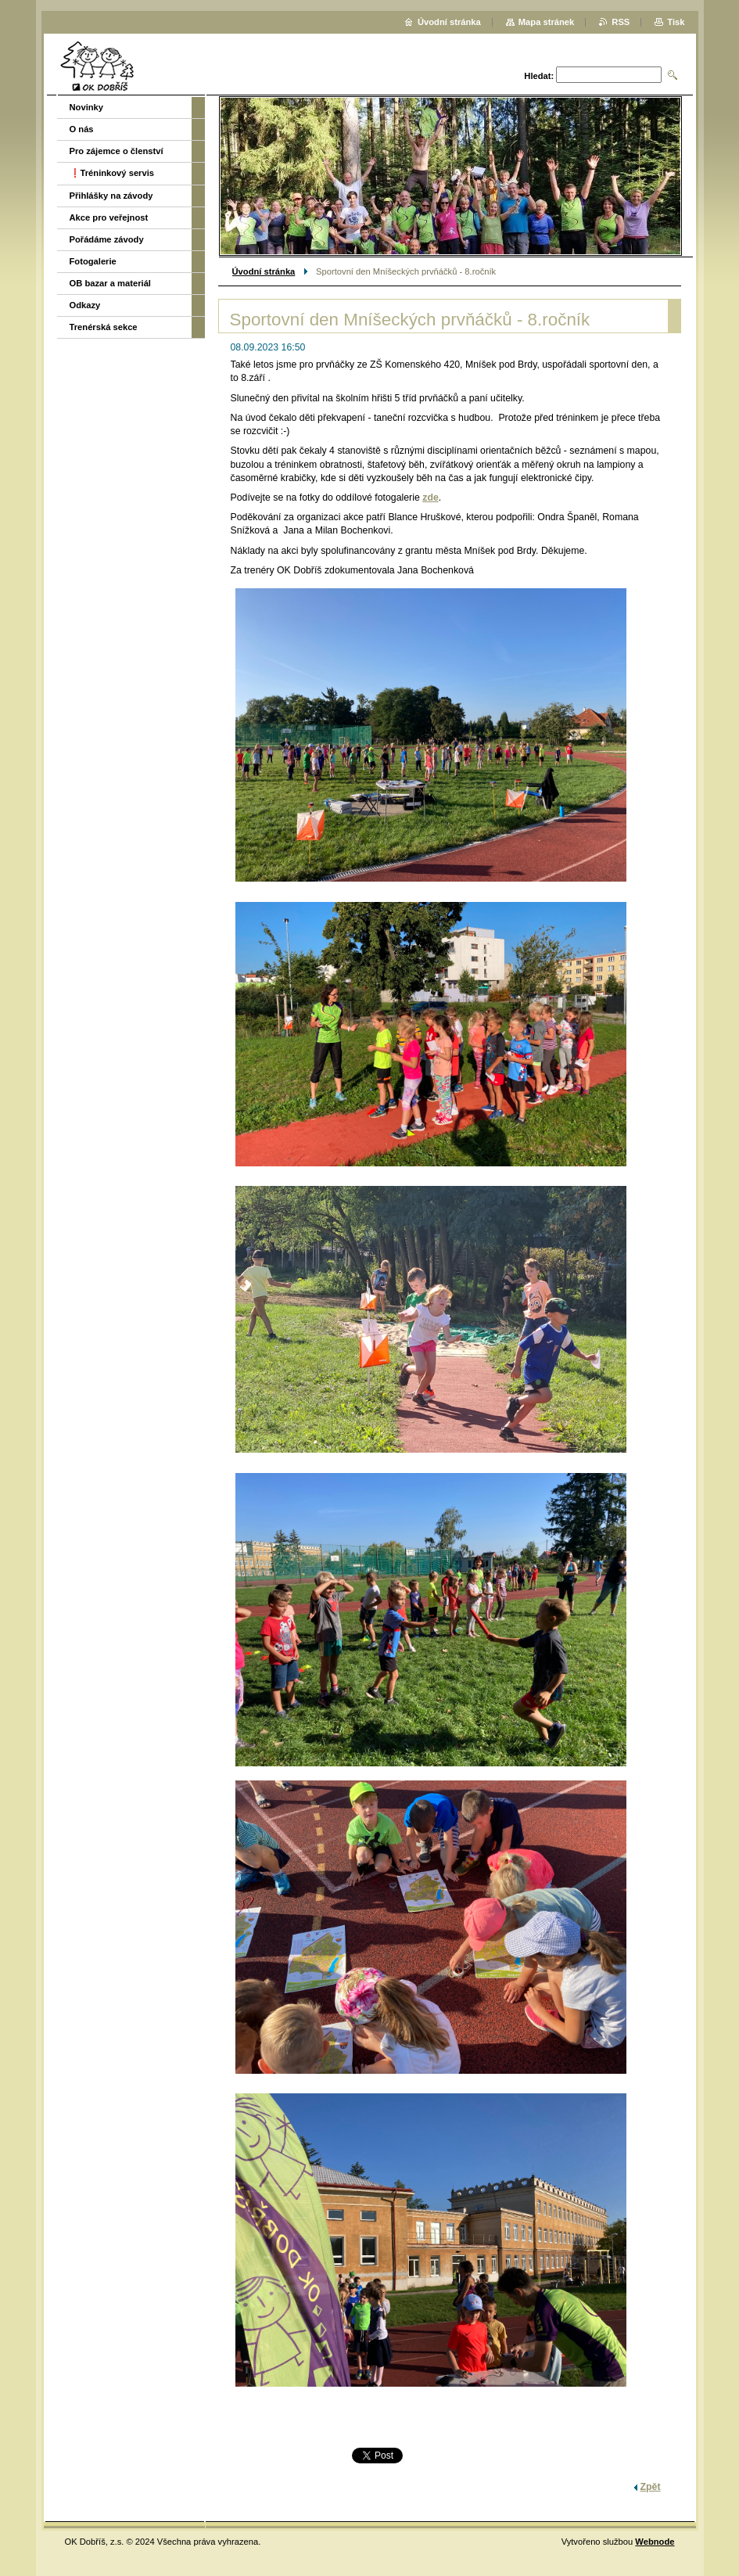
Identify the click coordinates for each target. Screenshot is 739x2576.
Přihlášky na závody (111, 195)
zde (430, 497)
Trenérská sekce (104, 327)
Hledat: (539, 76)
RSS (621, 22)
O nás (82, 129)
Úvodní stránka (264, 271)
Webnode (654, 2541)
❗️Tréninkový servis (112, 173)
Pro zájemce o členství (116, 151)
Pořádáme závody (107, 239)
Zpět (650, 2486)
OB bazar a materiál (110, 283)
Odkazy (85, 305)
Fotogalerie (93, 261)
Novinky (87, 107)
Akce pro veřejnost (109, 217)
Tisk (675, 22)
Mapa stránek (546, 22)
